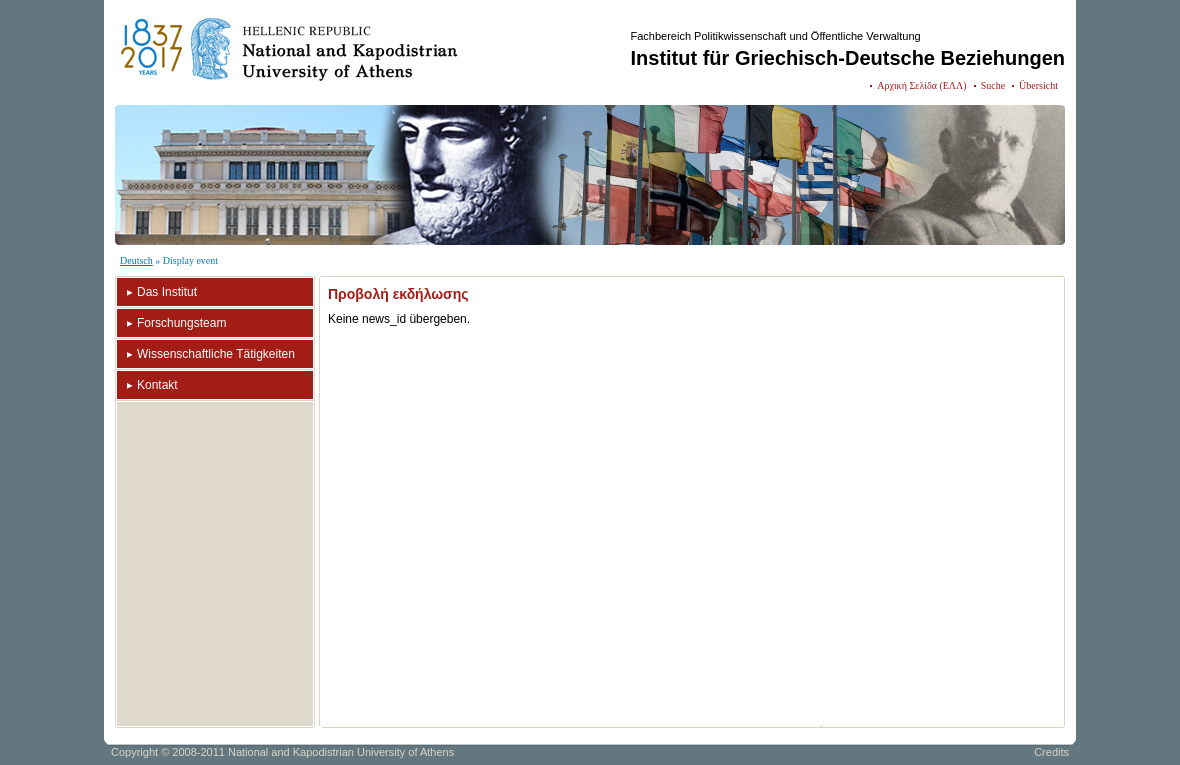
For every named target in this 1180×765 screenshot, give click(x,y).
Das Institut (167, 292)
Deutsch (136, 260)
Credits (1051, 752)
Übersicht (1038, 85)
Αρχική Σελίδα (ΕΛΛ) (921, 85)
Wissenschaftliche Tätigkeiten (216, 354)
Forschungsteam (181, 323)
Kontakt (157, 385)
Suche (993, 85)
